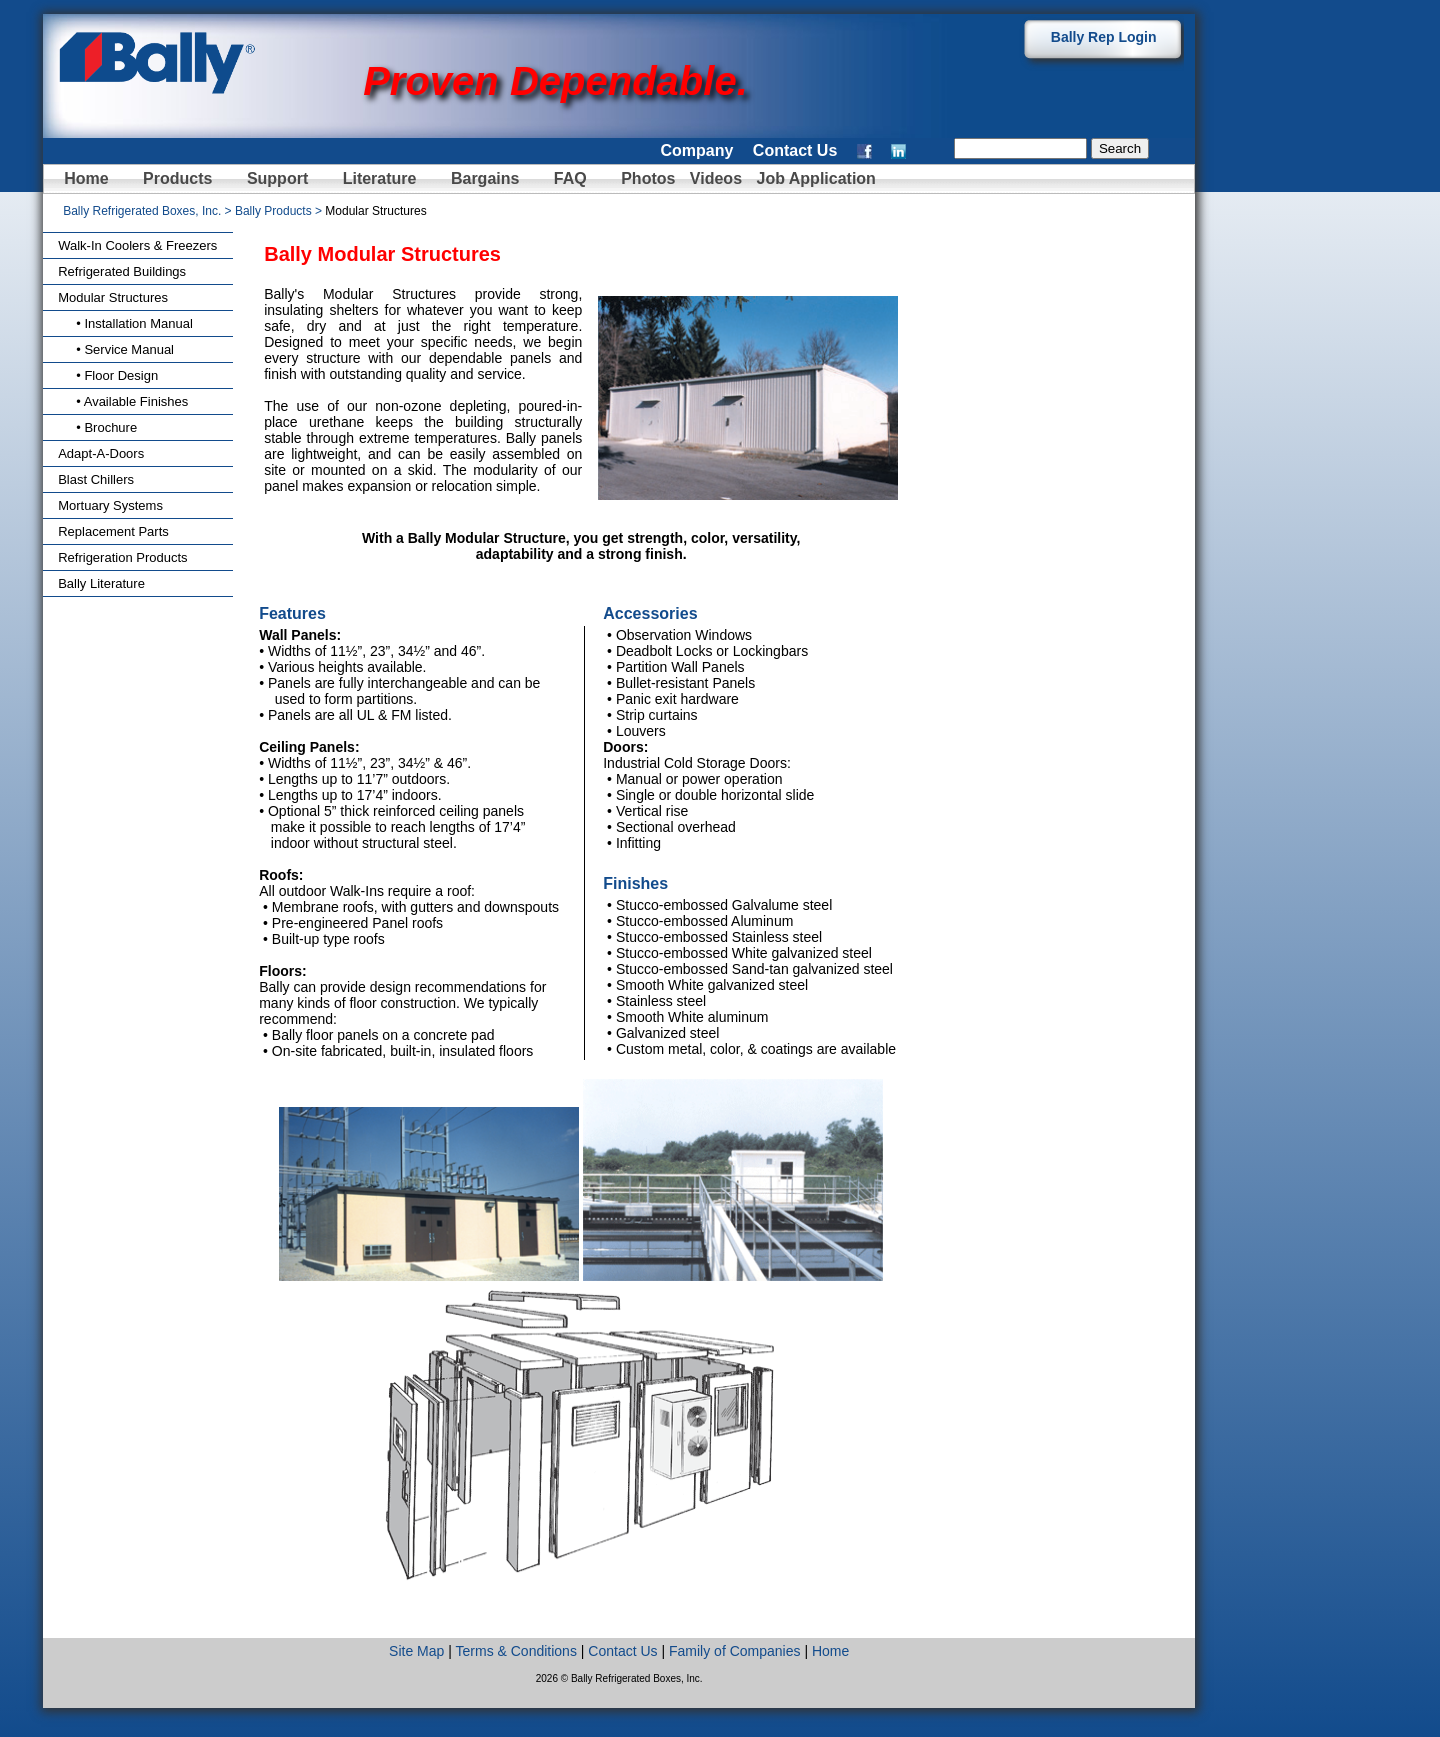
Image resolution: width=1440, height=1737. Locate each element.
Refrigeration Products (122, 557)
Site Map (416, 1651)
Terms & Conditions (516, 1651)
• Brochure (97, 427)
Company (696, 150)
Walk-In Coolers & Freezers (137, 245)
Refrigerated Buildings (122, 271)
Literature (380, 178)
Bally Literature (101, 583)
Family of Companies (735, 1651)
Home (86, 178)
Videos (716, 178)
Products (177, 178)
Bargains (485, 178)
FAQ (570, 178)
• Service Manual (116, 349)
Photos (650, 178)
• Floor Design (108, 375)
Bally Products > (280, 211)
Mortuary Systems (110, 505)
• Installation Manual (125, 323)
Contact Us (795, 150)
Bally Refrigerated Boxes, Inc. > (149, 211)
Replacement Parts (113, 531)
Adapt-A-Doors (101, 453)
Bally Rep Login (1104, 37)
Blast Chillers (96, 479)
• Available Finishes (123, 401)
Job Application (814, 178)
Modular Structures (113, 297)
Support (277, 178)
